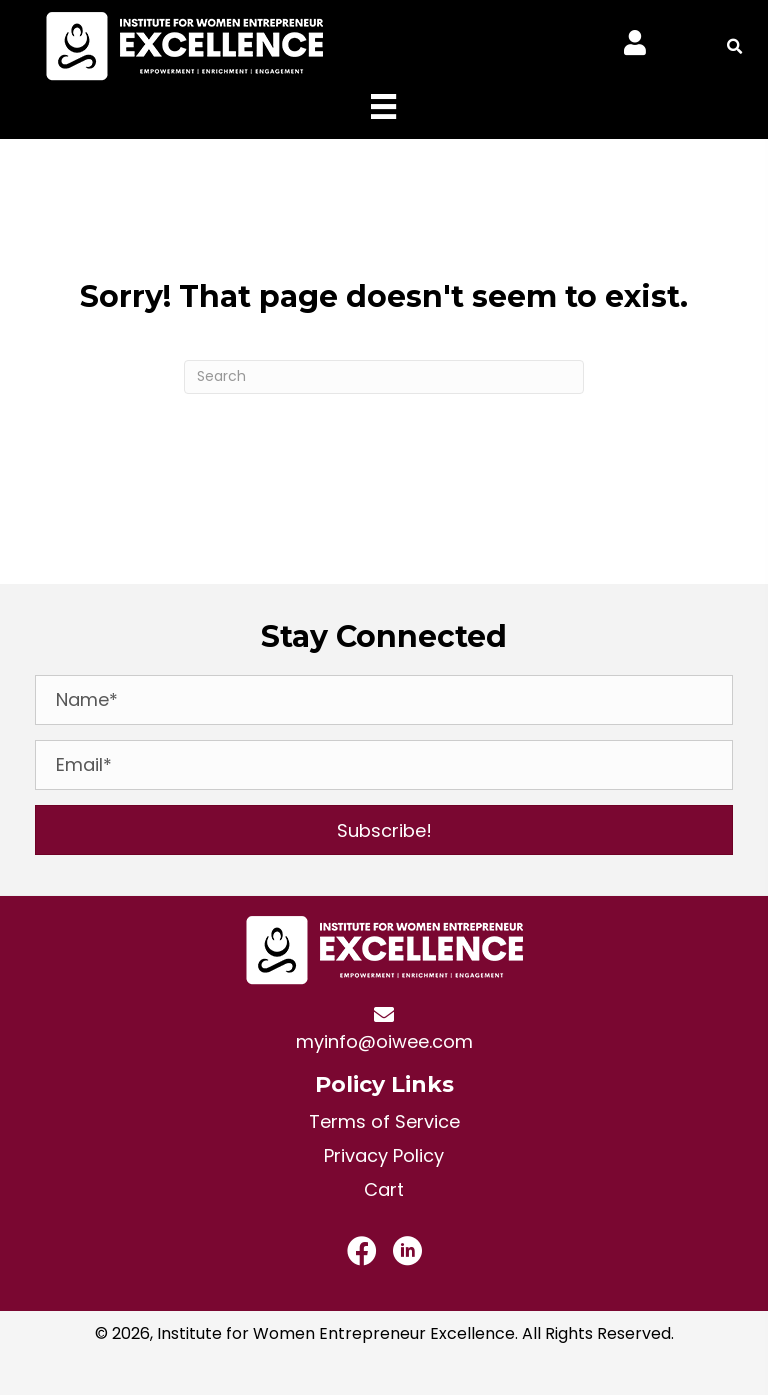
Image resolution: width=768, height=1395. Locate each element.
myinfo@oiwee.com (384, 1041)
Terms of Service (384, 1121)
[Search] (384, 377)
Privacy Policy (384, 1155)
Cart (384, 1189)
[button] (384, 830)
